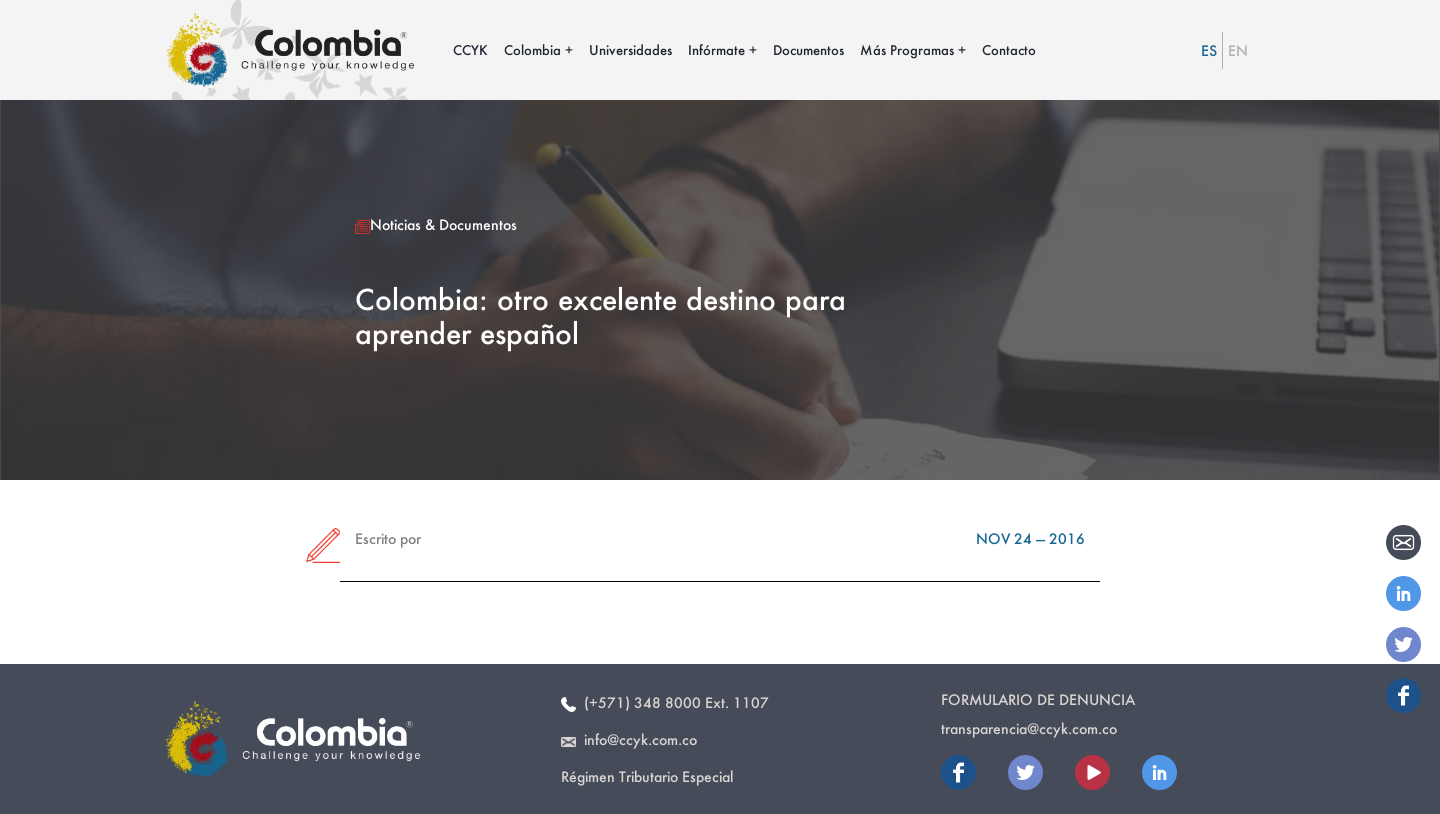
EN (1238, 50)
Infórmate (716, 49)
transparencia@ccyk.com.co (1029, 728)
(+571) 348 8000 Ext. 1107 (665, 702)
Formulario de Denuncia (1038, 699)
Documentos (808, 49)
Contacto (1009, 49)
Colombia (532, 49)
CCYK (470, 49)
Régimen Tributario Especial (647, 776)
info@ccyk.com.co (629, 739)
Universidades (630, 49)
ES (1209, 50)
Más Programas (907, 49)
